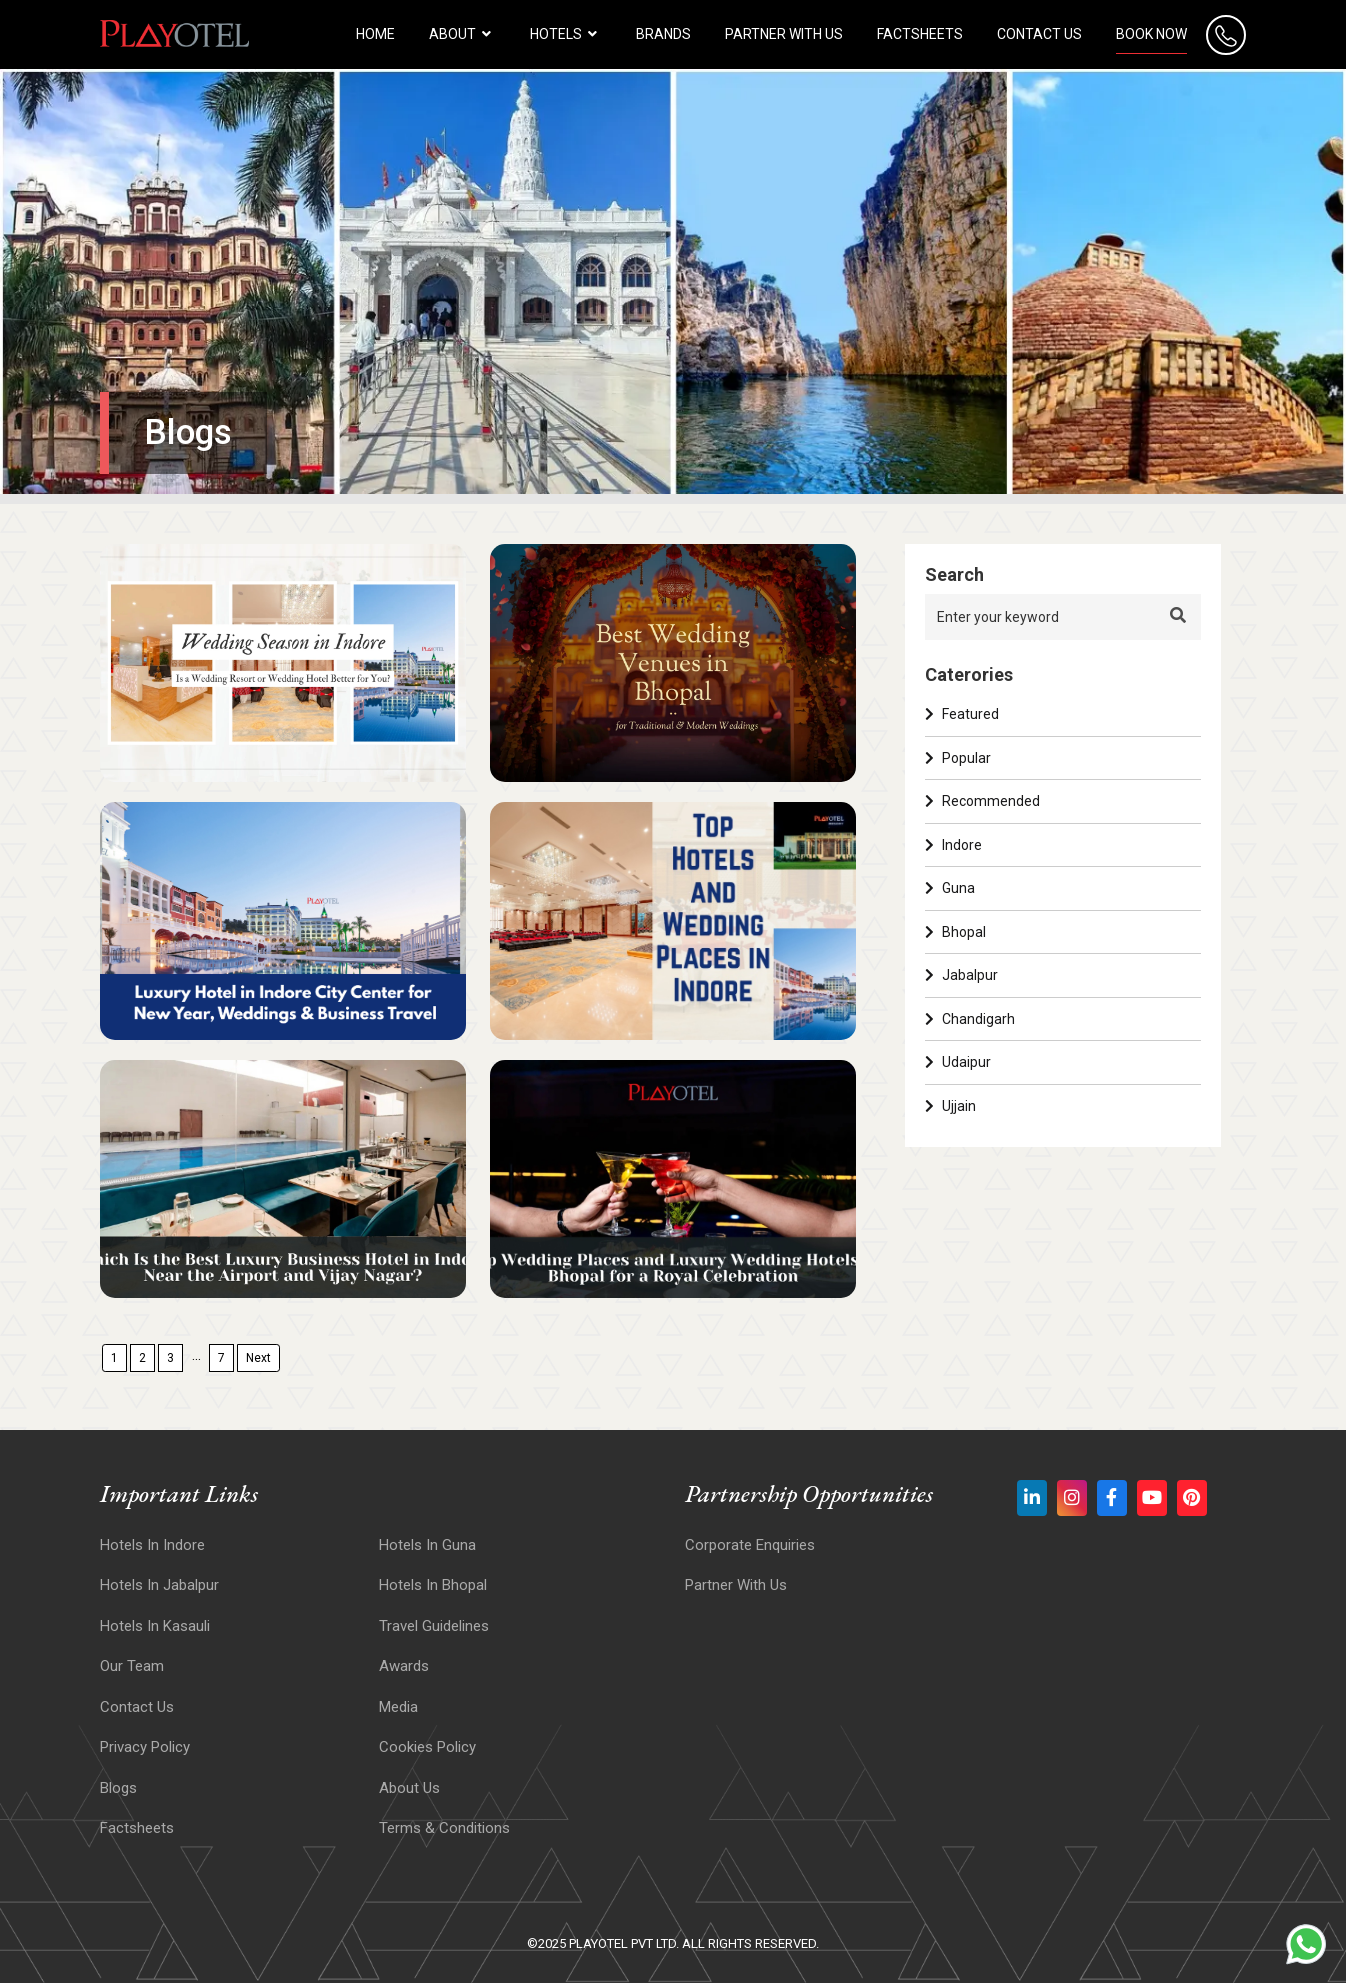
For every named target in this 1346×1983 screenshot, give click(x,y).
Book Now (1151, 34)
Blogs (118, 1788)
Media (398, 1707)
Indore (953, 845)
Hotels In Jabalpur (159, 1585)
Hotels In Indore (152, 1545)
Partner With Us (736, 1585)
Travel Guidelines (434, 1626)
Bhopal (955, 932)
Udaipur (958, 1062)
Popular (958, 758)
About (462, 34)
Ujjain (950, 1106)
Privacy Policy (145, 1747)
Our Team (132, 1666)
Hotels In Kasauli (155, 1626)
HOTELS (566, 34)
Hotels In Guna (427, 1545)
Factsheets (920, 34)
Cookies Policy (427, 1747)
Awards (404, 1666)
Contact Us (1039, 34)
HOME (375, 34)
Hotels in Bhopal (433, 1585)
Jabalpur (961, 975)
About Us (409, 1788)
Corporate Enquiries (750, 1545)
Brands (663, 34)
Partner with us (784, 34)
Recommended (982, 801)
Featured (962, 714)
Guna (950, 888)
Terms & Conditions (444, 1828)
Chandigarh (970, 1019)
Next (258, 1358)
